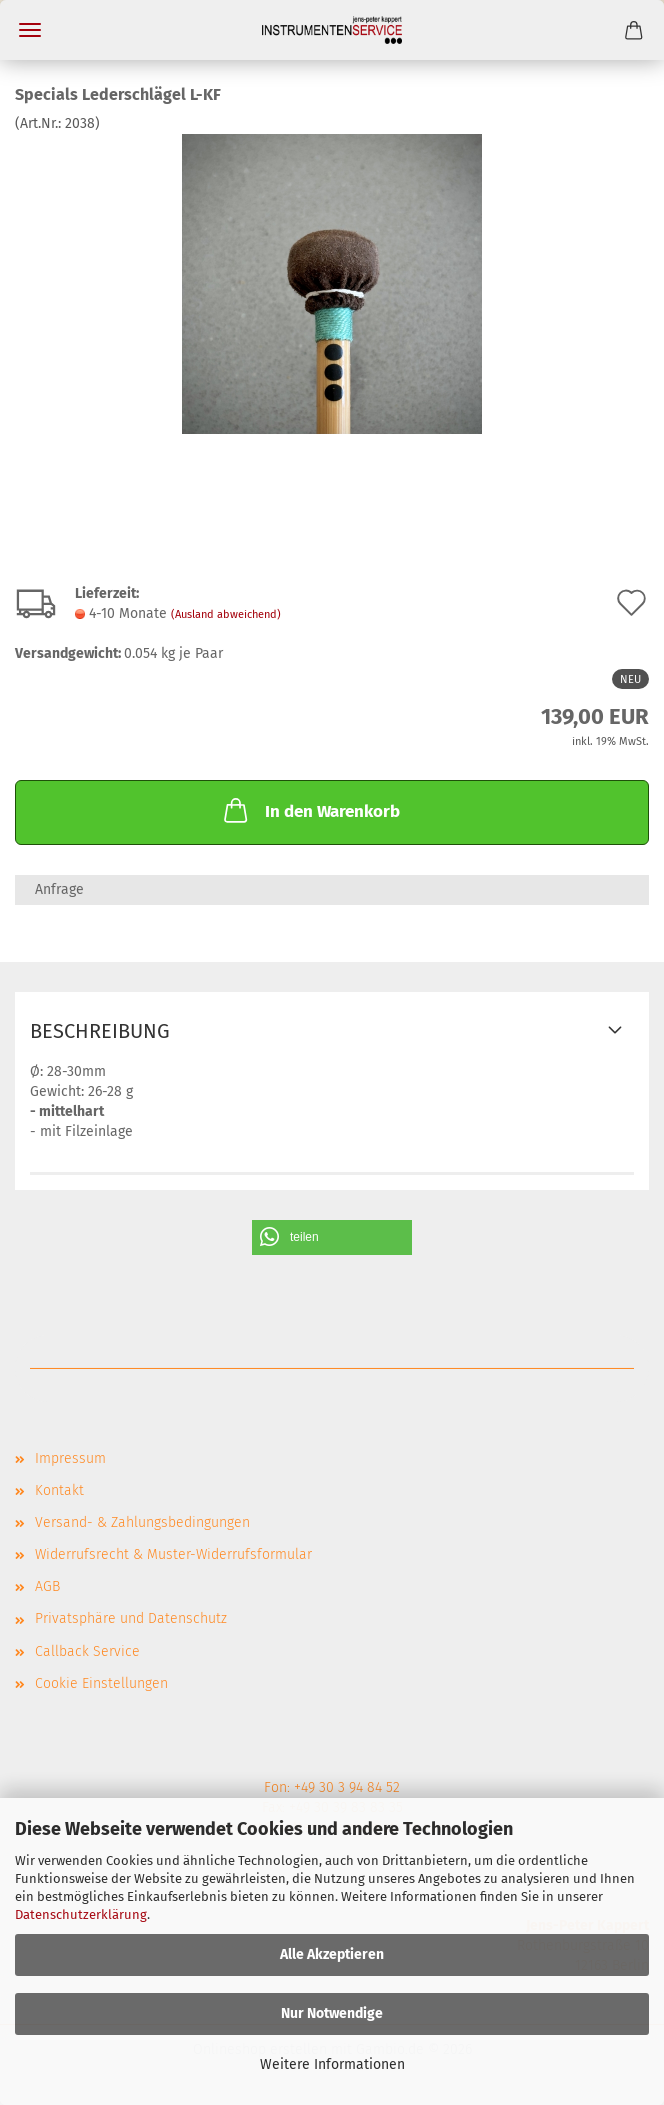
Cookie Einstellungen (101, 1683)
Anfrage (59, 889)
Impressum (70, 1458)
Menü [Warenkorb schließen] (30, 30)
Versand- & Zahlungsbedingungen (142, 1522)
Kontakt (59, 1490)
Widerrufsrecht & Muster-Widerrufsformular (173, 1554)
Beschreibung (100, 1031)
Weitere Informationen (332, 2064)
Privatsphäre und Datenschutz (131, 1618)
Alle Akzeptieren (332, 1954)
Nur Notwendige (332, 2013)
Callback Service (87, 1651)
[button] (332, 1237)
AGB (47, 1586)
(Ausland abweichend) (226, 614)
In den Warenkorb (310, 810)
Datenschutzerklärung (81, 1914)
